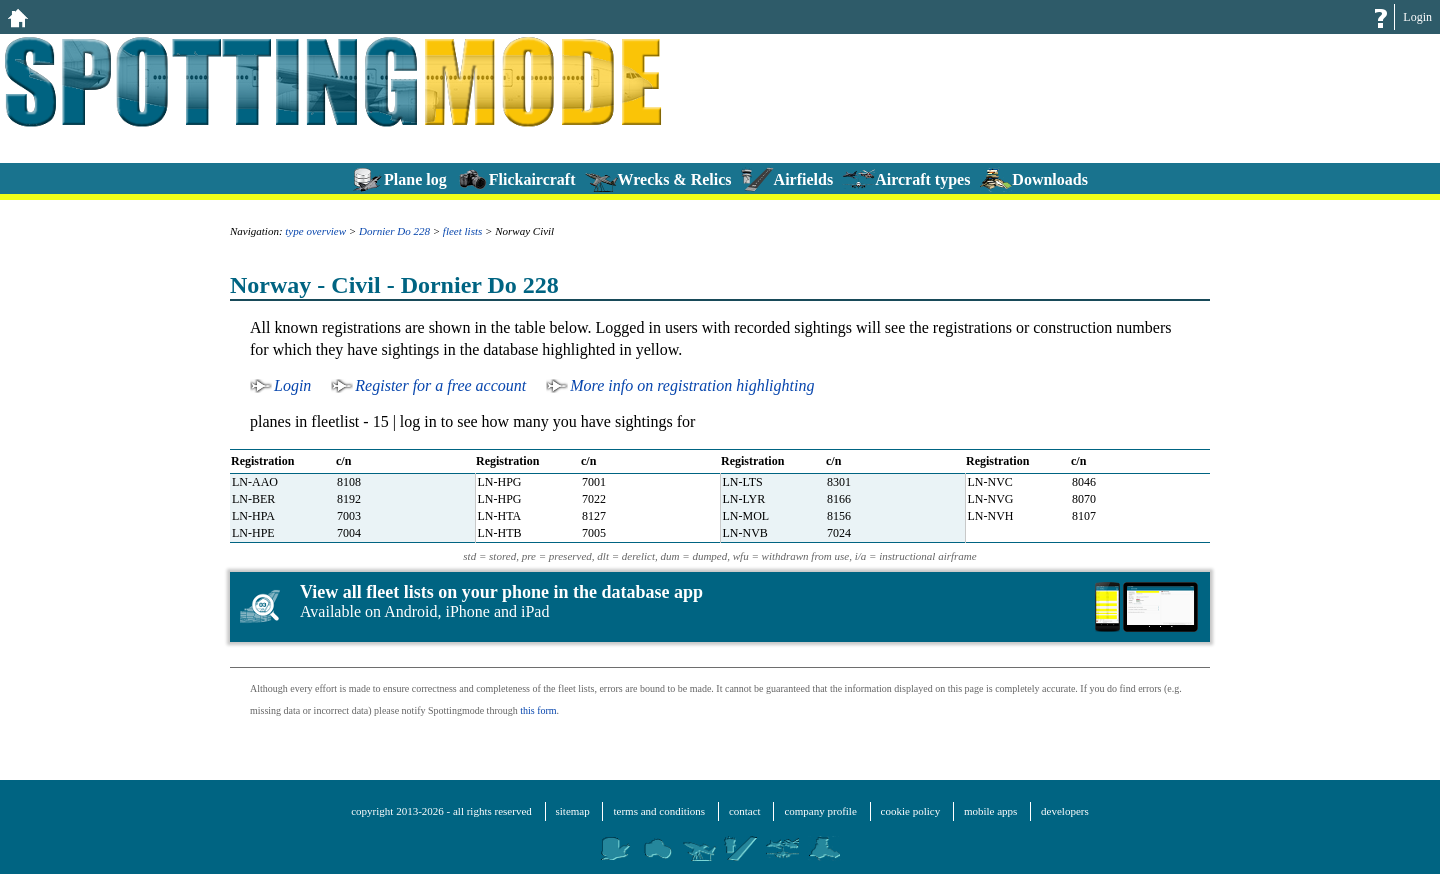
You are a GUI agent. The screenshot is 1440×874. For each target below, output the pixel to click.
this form (538, 710)
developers (1065, 811)
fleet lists (462, 231)
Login (1417, 17)
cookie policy (911, 811)
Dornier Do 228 (394, 231)
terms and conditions (659, 811)
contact (745, 811)
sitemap (573, 811)
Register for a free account (440, 385)
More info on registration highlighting (692, 385)
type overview (315, 231)
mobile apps (990, 811)
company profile (820, 811)
